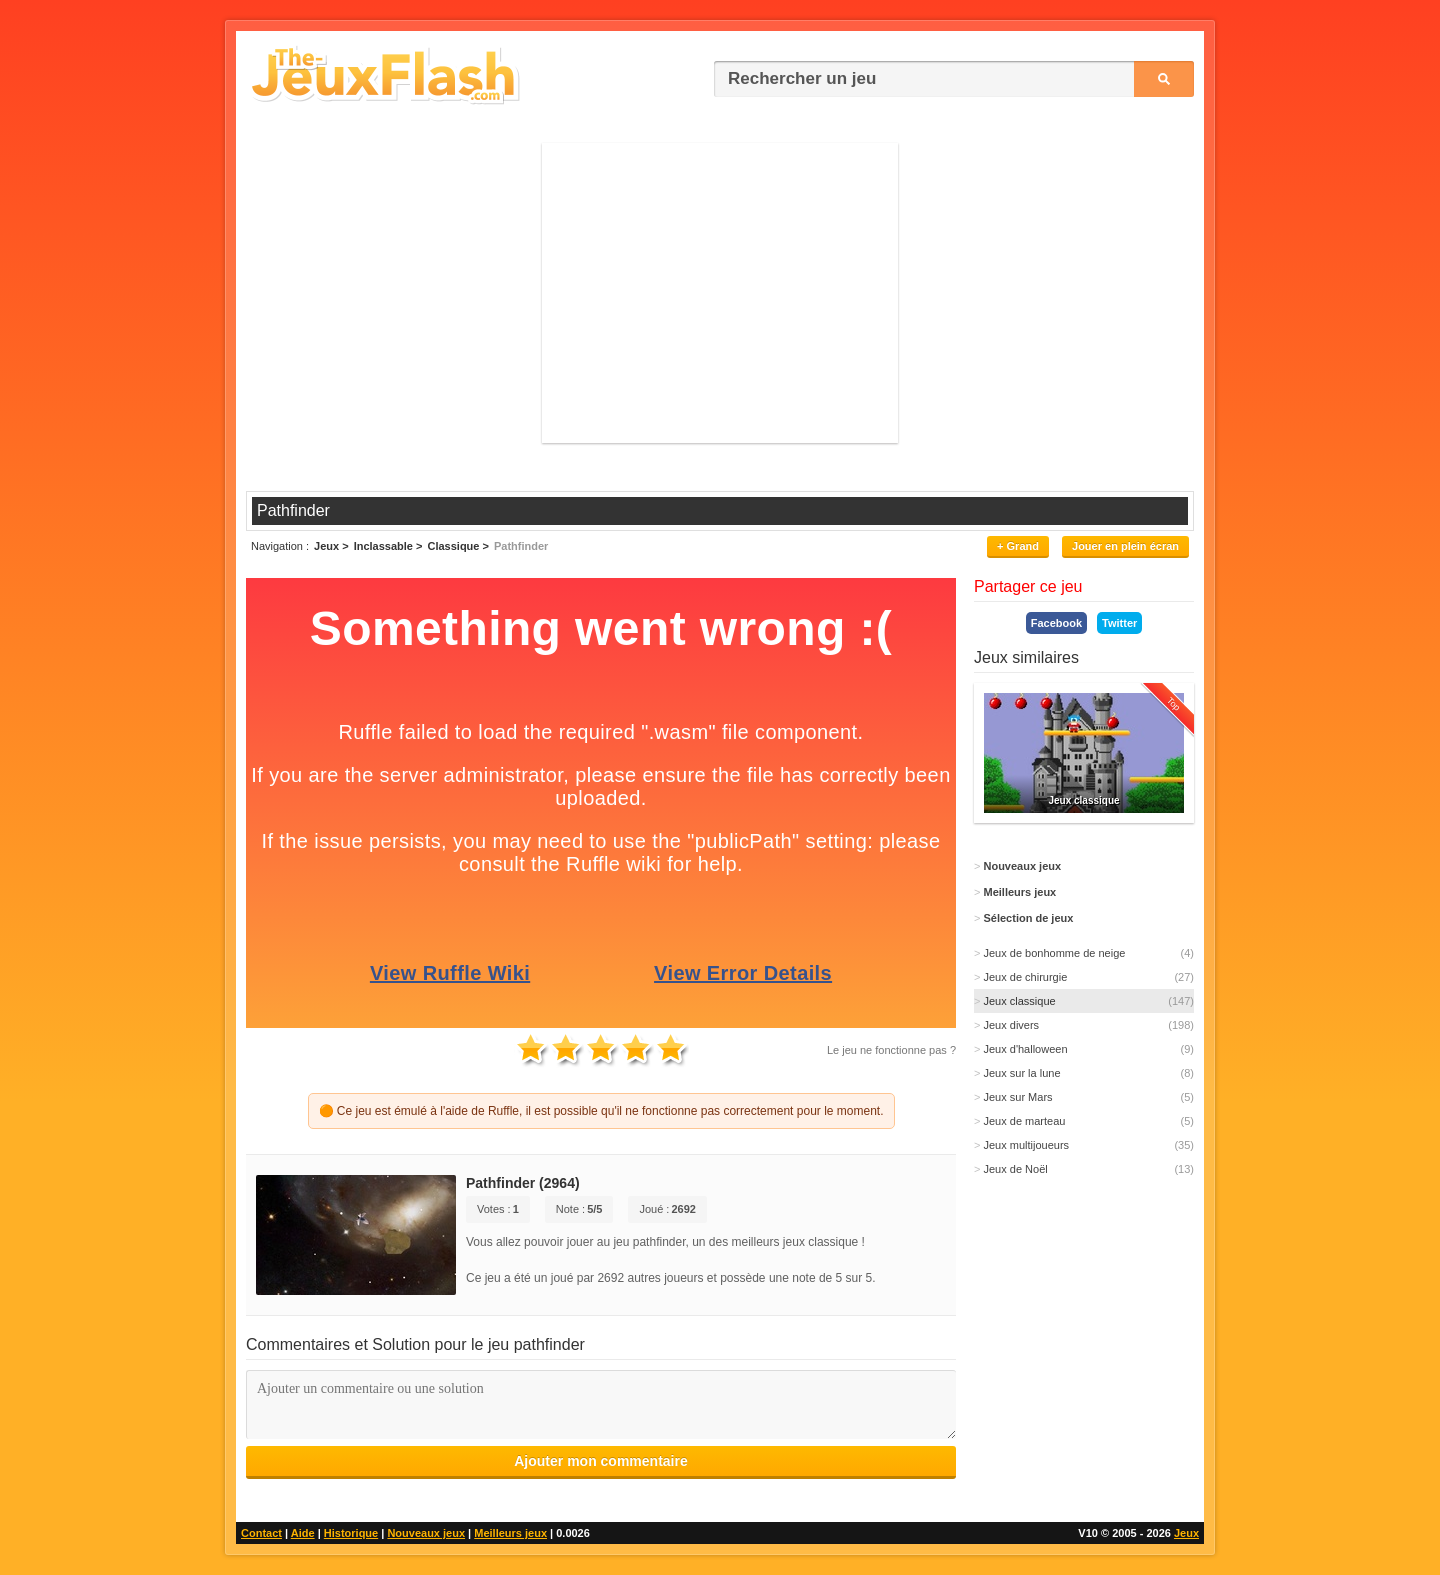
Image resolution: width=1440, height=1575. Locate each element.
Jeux (1186, 1533)
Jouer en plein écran (1125, 546)
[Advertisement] (720, 293)
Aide (303, 1533)
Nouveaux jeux (426, 1533)
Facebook (1056, 623)
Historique (351, 1533)
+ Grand (1018, 546)
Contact (261, 1533)
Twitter (1119, 623)
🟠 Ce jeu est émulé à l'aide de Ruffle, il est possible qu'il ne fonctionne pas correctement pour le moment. (601, 1111)
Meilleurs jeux (510, 1533)
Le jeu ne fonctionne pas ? (891, 1050)
